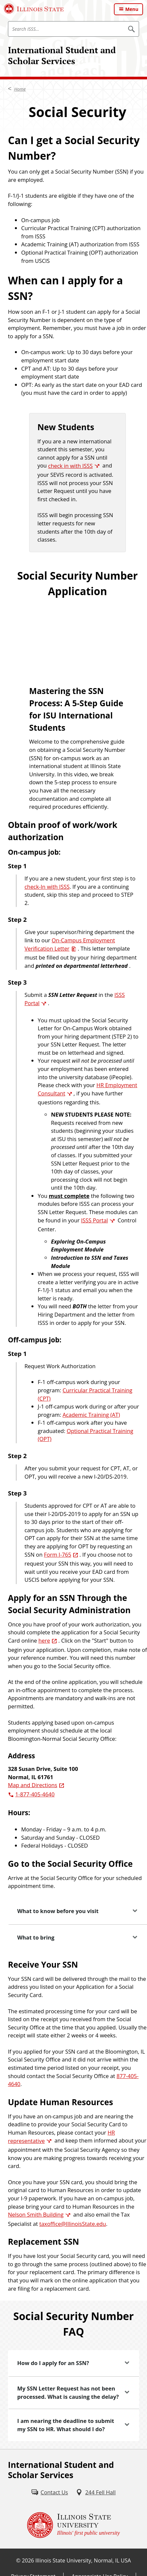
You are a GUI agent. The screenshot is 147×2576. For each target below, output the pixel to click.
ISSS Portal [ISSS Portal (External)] (94, 1220)
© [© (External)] (18, 2560)
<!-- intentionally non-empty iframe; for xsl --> (77, 634)
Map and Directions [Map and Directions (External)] (32, 1785)
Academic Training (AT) (91, 1414)
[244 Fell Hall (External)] (96, 2492)
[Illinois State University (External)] (34, 8)
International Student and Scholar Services (62, 55)
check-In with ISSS (47, 886)
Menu (131, 9)
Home (20, 89)
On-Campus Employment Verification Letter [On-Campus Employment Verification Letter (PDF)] (69, 944)
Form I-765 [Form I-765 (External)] (57, 1554)
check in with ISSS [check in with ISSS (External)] (70, 466)
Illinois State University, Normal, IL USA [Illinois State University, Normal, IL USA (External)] (83, 2560)
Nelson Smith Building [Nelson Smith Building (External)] (36, 2214)
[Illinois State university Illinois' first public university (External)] (73, 2525)
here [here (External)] (44, 1640)
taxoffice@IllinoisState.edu (72, 2224)
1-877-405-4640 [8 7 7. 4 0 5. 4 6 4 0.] (35, 1794)
